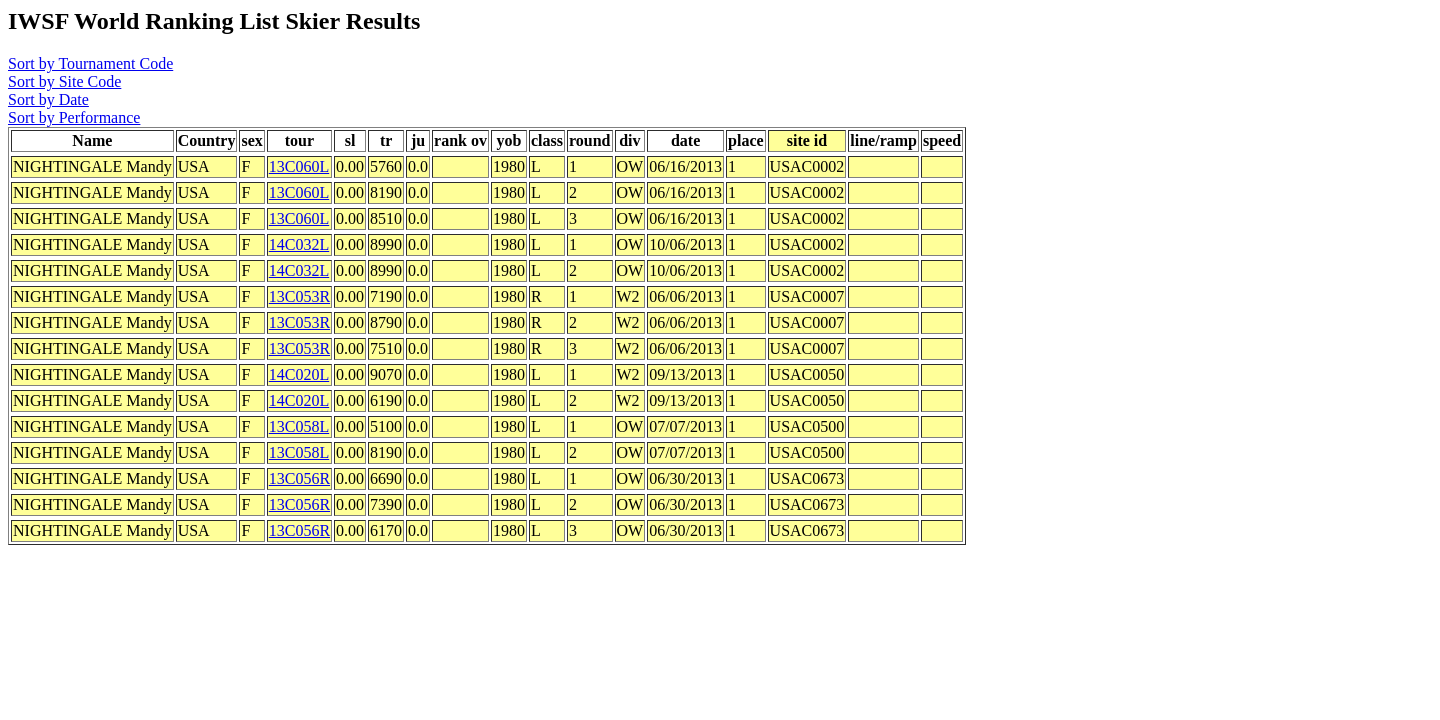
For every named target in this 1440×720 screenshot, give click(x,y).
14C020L (299, 374)
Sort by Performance (74, 117)
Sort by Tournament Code (90, 63)
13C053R (299, 296)
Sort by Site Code (64, 81)
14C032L (299, 244)
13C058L (299, 426)
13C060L (299, 166)
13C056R (299, 478)
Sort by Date (48, 99)
